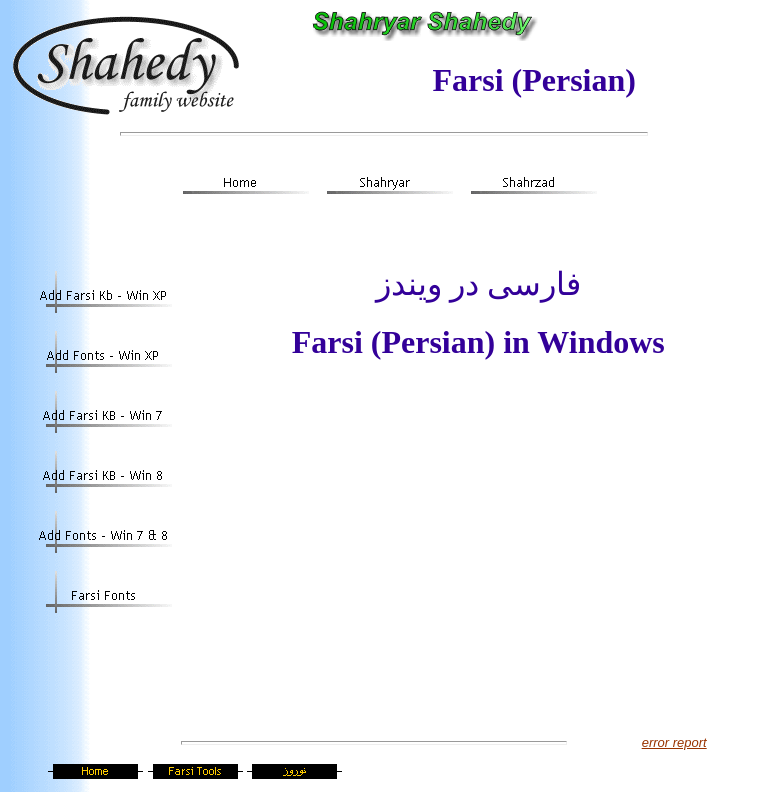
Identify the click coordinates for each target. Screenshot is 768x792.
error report (674, 742)
